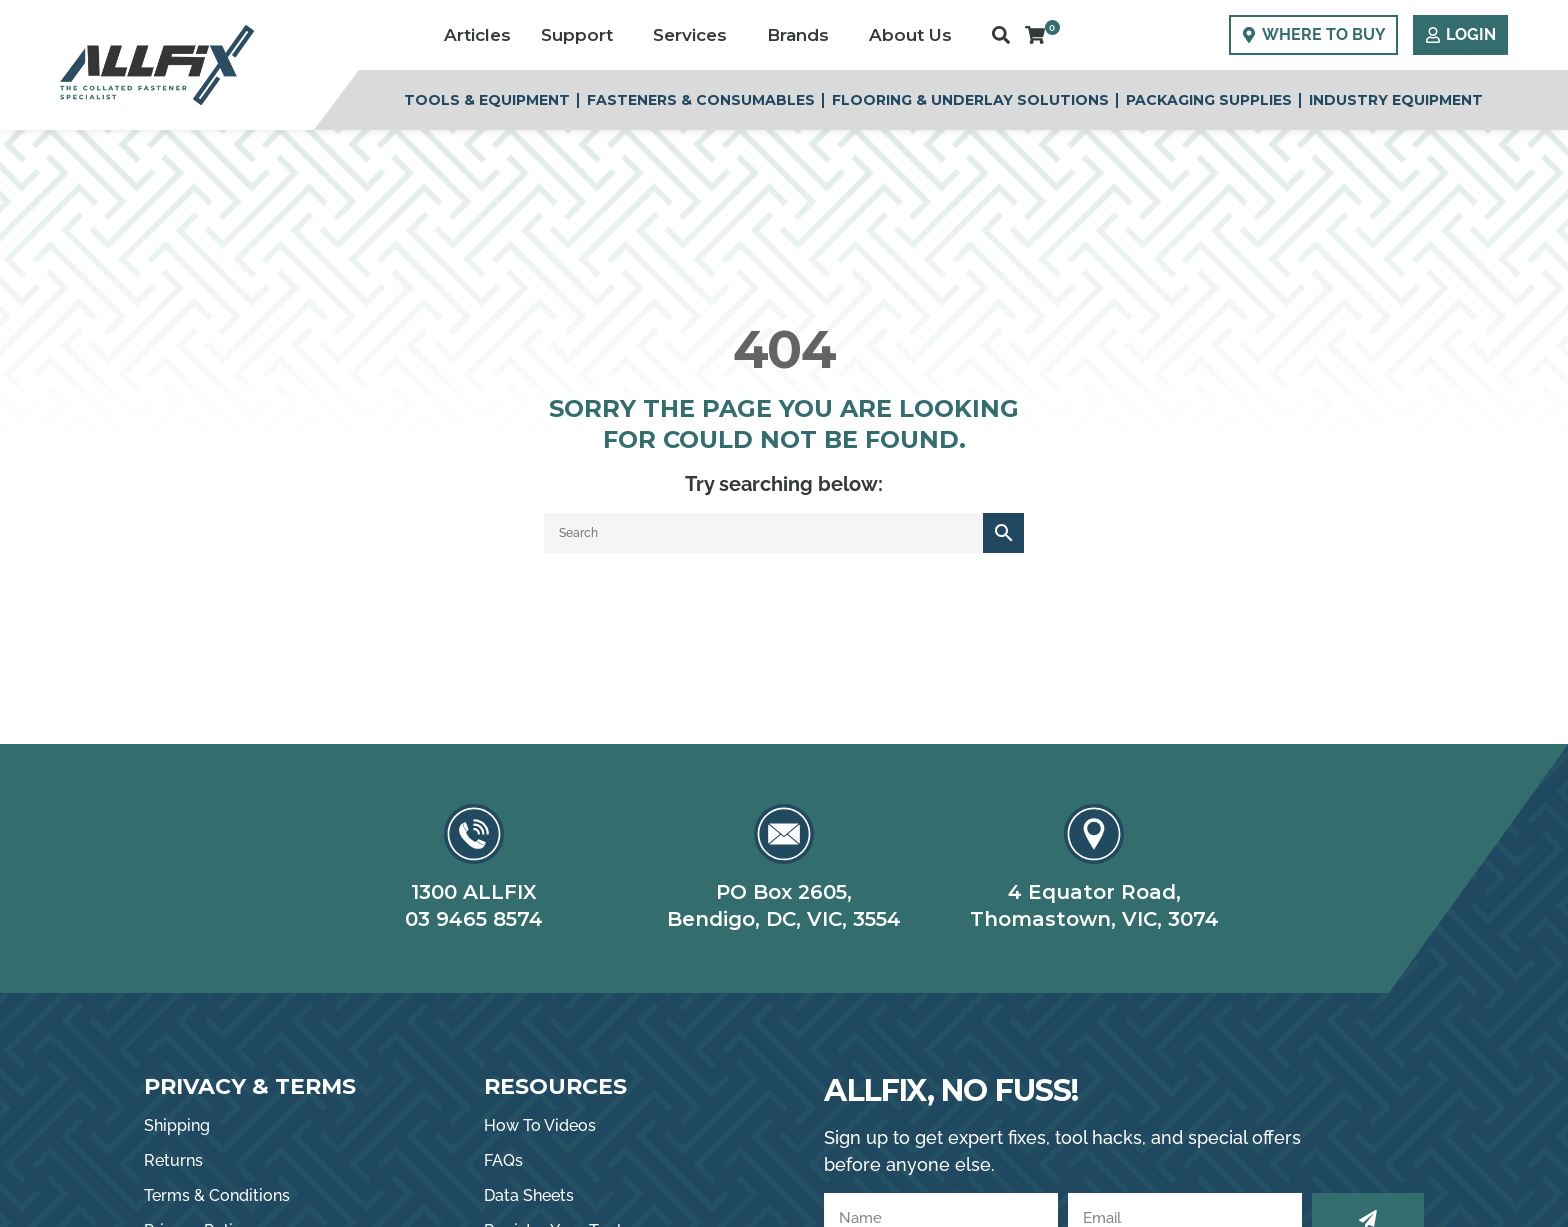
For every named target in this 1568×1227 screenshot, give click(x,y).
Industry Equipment (1396, 100)
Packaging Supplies (1209, 100)
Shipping (177, 1125)
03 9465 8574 (474, 919)
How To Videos (540, 1125)
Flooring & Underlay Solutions (970, 100)
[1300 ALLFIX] (474, 834)
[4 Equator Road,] (1094, 834)
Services (695, 35)
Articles (477, 35)
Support (582, 35)
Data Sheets (529, 1195)
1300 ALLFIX (474, 892)
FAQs (503, 1160)
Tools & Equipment (487, 100)
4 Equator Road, (1094, 892)
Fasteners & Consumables (701, 100)
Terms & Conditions (217, 1195)
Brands (803, 35)
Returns (173, 1160)
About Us (915, 35)
